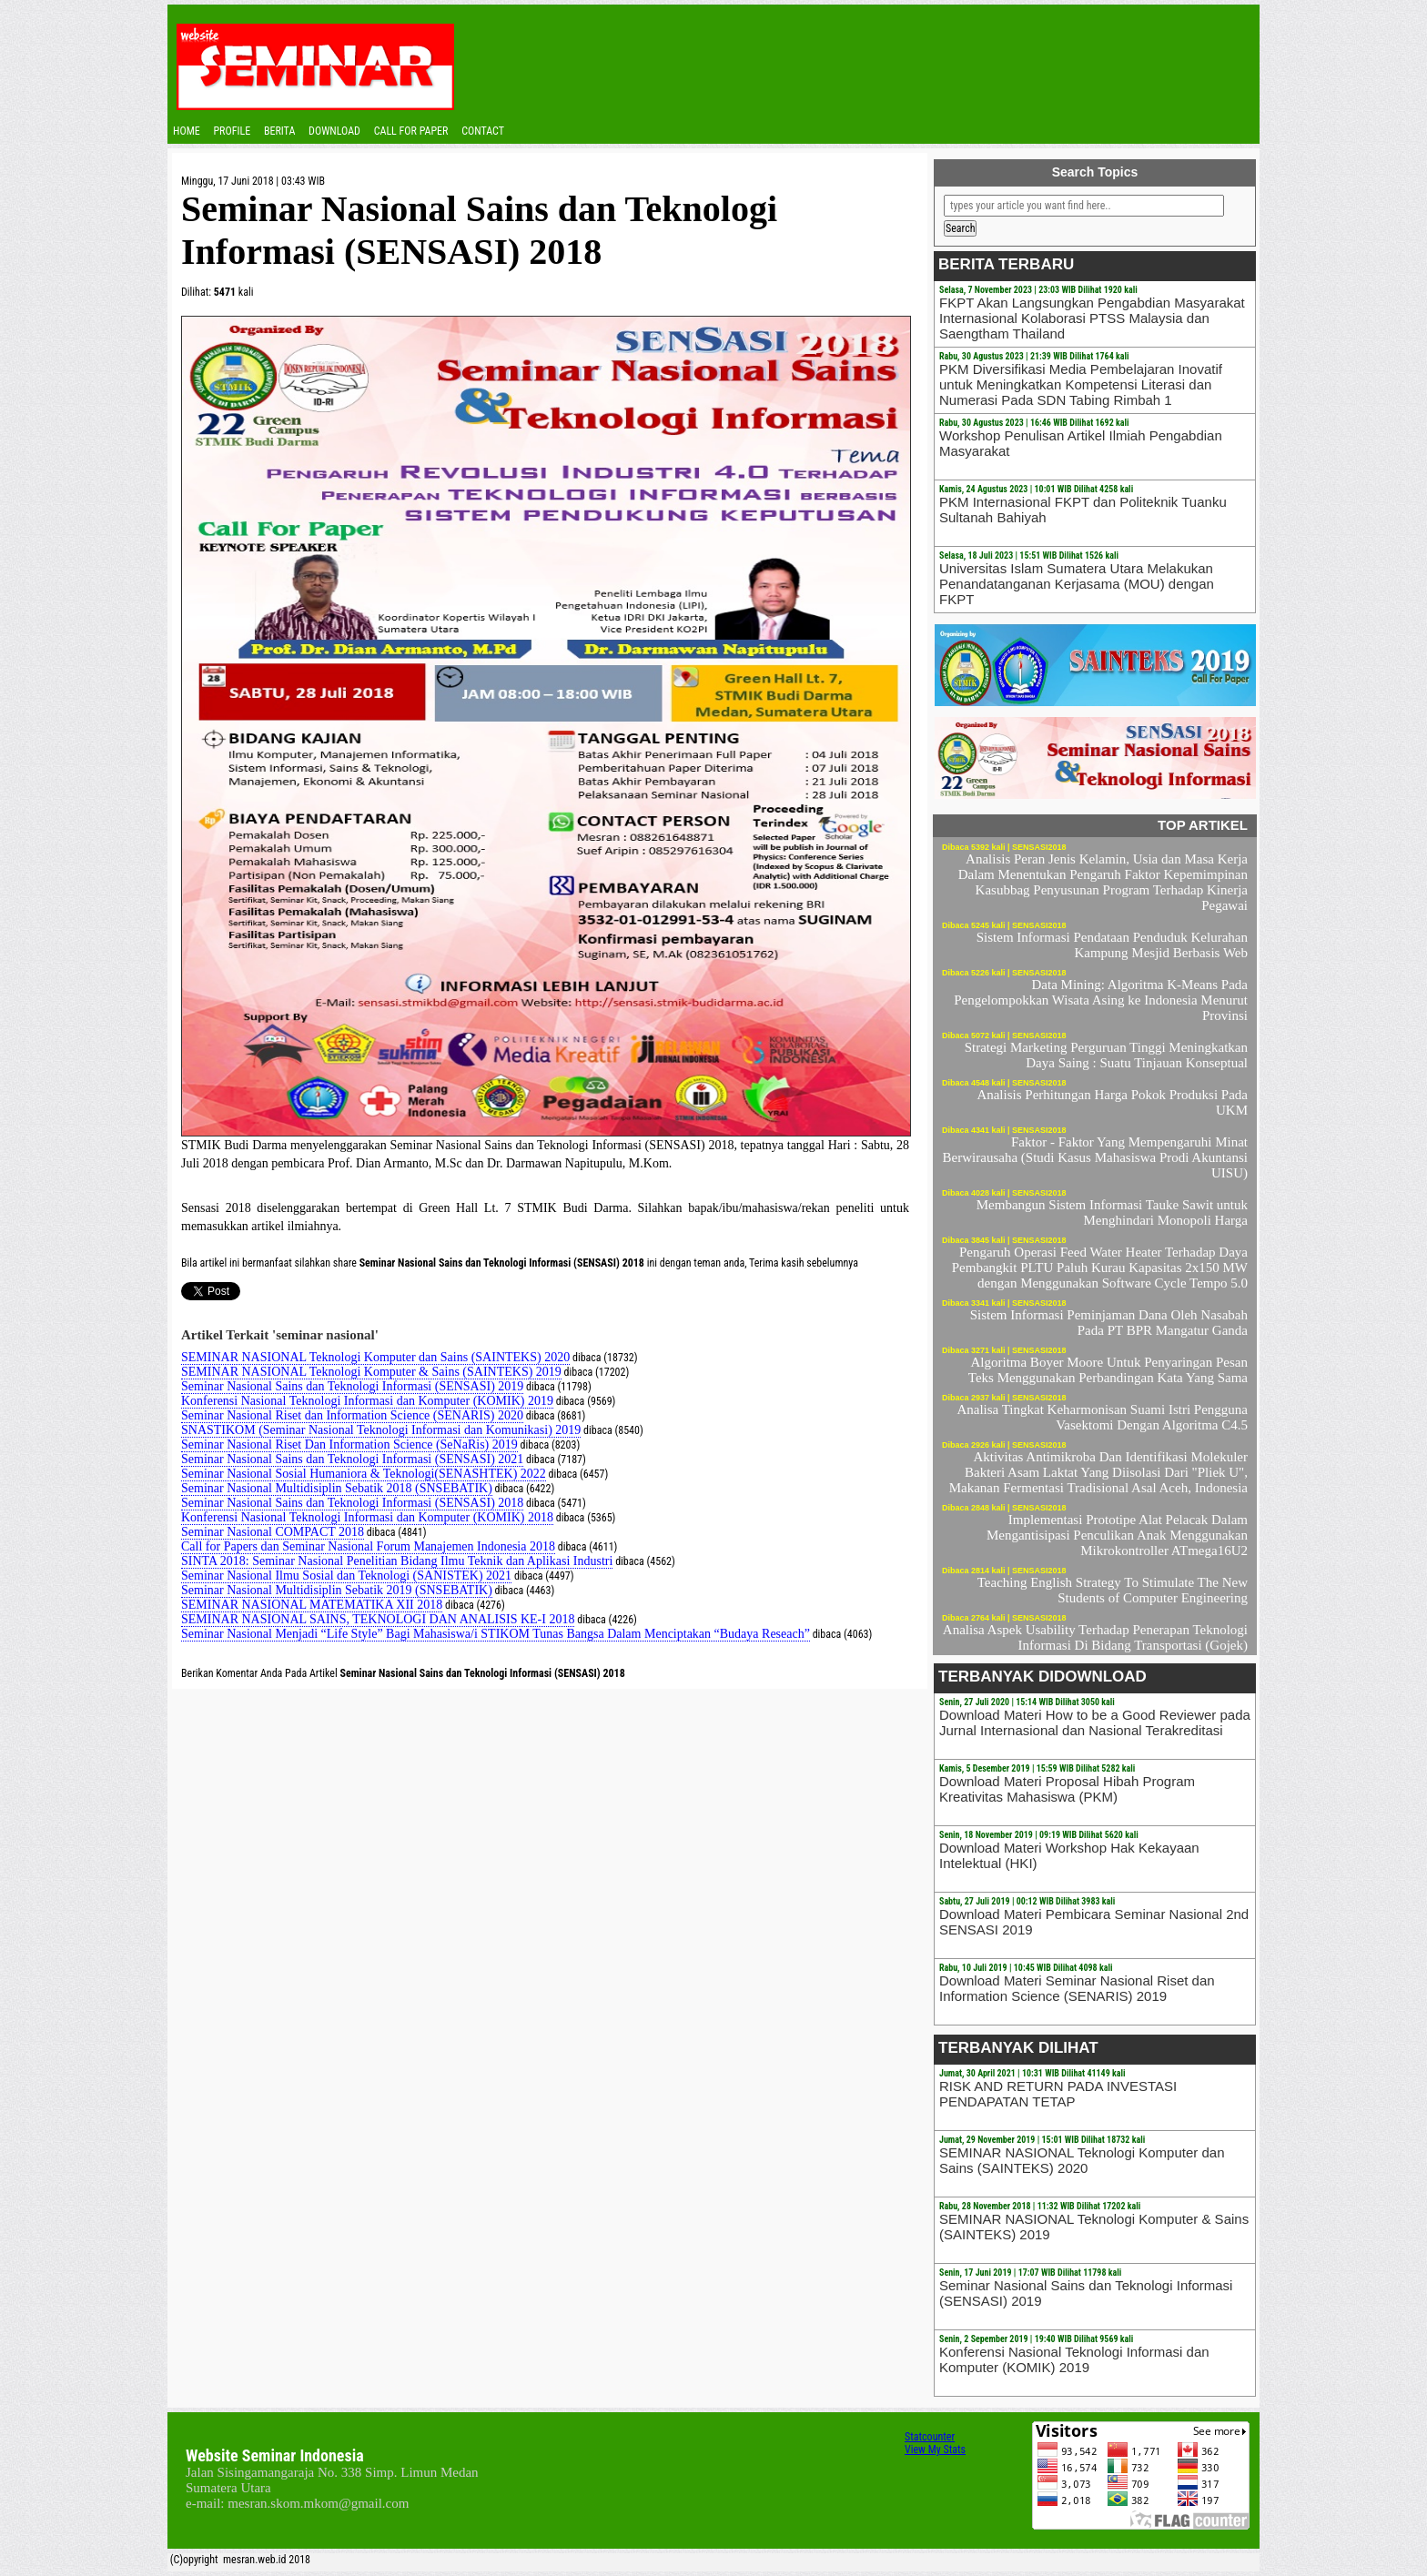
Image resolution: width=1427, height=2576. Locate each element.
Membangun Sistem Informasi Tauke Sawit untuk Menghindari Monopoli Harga (1112, 1212)
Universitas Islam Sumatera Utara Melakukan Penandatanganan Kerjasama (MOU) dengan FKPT (1076, 584)
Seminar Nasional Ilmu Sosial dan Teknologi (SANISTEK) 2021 (346, 1575)
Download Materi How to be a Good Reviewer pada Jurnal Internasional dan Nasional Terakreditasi (1094, 1722)
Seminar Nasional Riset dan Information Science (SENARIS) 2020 (352, 1415)
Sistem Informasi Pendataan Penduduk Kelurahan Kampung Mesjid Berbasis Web (1112, 945)
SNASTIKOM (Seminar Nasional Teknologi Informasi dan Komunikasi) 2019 (381, 1430)
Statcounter (930, 2436)
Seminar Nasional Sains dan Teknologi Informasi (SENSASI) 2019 (352, 1386)
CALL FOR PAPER (411, 131)
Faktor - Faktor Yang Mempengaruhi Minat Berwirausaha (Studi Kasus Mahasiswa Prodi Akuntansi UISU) (1095, 1157)
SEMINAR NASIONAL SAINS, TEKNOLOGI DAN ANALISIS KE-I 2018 (377, 1619)
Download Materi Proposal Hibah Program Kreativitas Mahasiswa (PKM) (1067, 1788)
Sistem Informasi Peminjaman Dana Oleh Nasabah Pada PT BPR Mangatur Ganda (1109, 1323)
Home (186, 131)
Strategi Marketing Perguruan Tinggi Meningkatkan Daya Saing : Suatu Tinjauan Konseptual (1106, 1055)
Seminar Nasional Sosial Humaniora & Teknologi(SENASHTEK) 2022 (363, 1473)
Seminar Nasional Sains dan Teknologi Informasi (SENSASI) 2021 (352, 1459)
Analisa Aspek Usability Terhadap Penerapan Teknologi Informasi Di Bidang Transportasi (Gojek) (1095, 1637)
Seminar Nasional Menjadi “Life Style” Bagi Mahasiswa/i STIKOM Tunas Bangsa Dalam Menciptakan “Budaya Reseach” (495, 1634)
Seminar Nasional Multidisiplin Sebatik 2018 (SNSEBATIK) (336, 1488)
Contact (482, 131)
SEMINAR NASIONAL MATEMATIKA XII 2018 (311, 1604)
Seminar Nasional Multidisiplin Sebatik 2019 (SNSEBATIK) (336, 1590)
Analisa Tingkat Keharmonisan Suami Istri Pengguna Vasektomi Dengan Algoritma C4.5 (1102, 1417)
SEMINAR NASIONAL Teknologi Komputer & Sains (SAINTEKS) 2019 (371, 1372)
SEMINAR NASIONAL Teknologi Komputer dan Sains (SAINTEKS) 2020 (375, 1357)
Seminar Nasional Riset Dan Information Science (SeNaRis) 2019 (349, 1444)
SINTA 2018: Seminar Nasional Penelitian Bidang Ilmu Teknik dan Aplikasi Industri (396, 1561)
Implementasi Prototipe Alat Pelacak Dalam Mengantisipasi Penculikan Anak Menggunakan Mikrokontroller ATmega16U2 (1117, 1535)
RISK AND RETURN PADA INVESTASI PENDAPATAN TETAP (1058, 2093)
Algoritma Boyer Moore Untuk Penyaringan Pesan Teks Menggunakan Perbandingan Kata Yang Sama (1108, 1370)
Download (334, 131)
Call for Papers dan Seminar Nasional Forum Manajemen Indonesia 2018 (368, 1546)
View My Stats (935, 2449)
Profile (231, 131)
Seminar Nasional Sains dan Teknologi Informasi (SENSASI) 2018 (352, 1503)
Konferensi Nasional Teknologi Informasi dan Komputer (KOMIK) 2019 (367, 1401)
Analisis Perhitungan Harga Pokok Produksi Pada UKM (1112, 1102)
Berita (279, 131)
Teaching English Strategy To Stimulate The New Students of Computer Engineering (1112, 1590)
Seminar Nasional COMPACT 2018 (272, 1532)
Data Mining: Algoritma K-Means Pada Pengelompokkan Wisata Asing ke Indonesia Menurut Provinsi (1101, 1000)
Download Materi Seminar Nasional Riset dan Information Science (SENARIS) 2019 (1077, 1988)
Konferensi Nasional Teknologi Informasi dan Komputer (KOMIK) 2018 (367, 1517)
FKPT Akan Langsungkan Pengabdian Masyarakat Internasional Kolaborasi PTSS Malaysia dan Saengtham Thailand (1092, 318)
